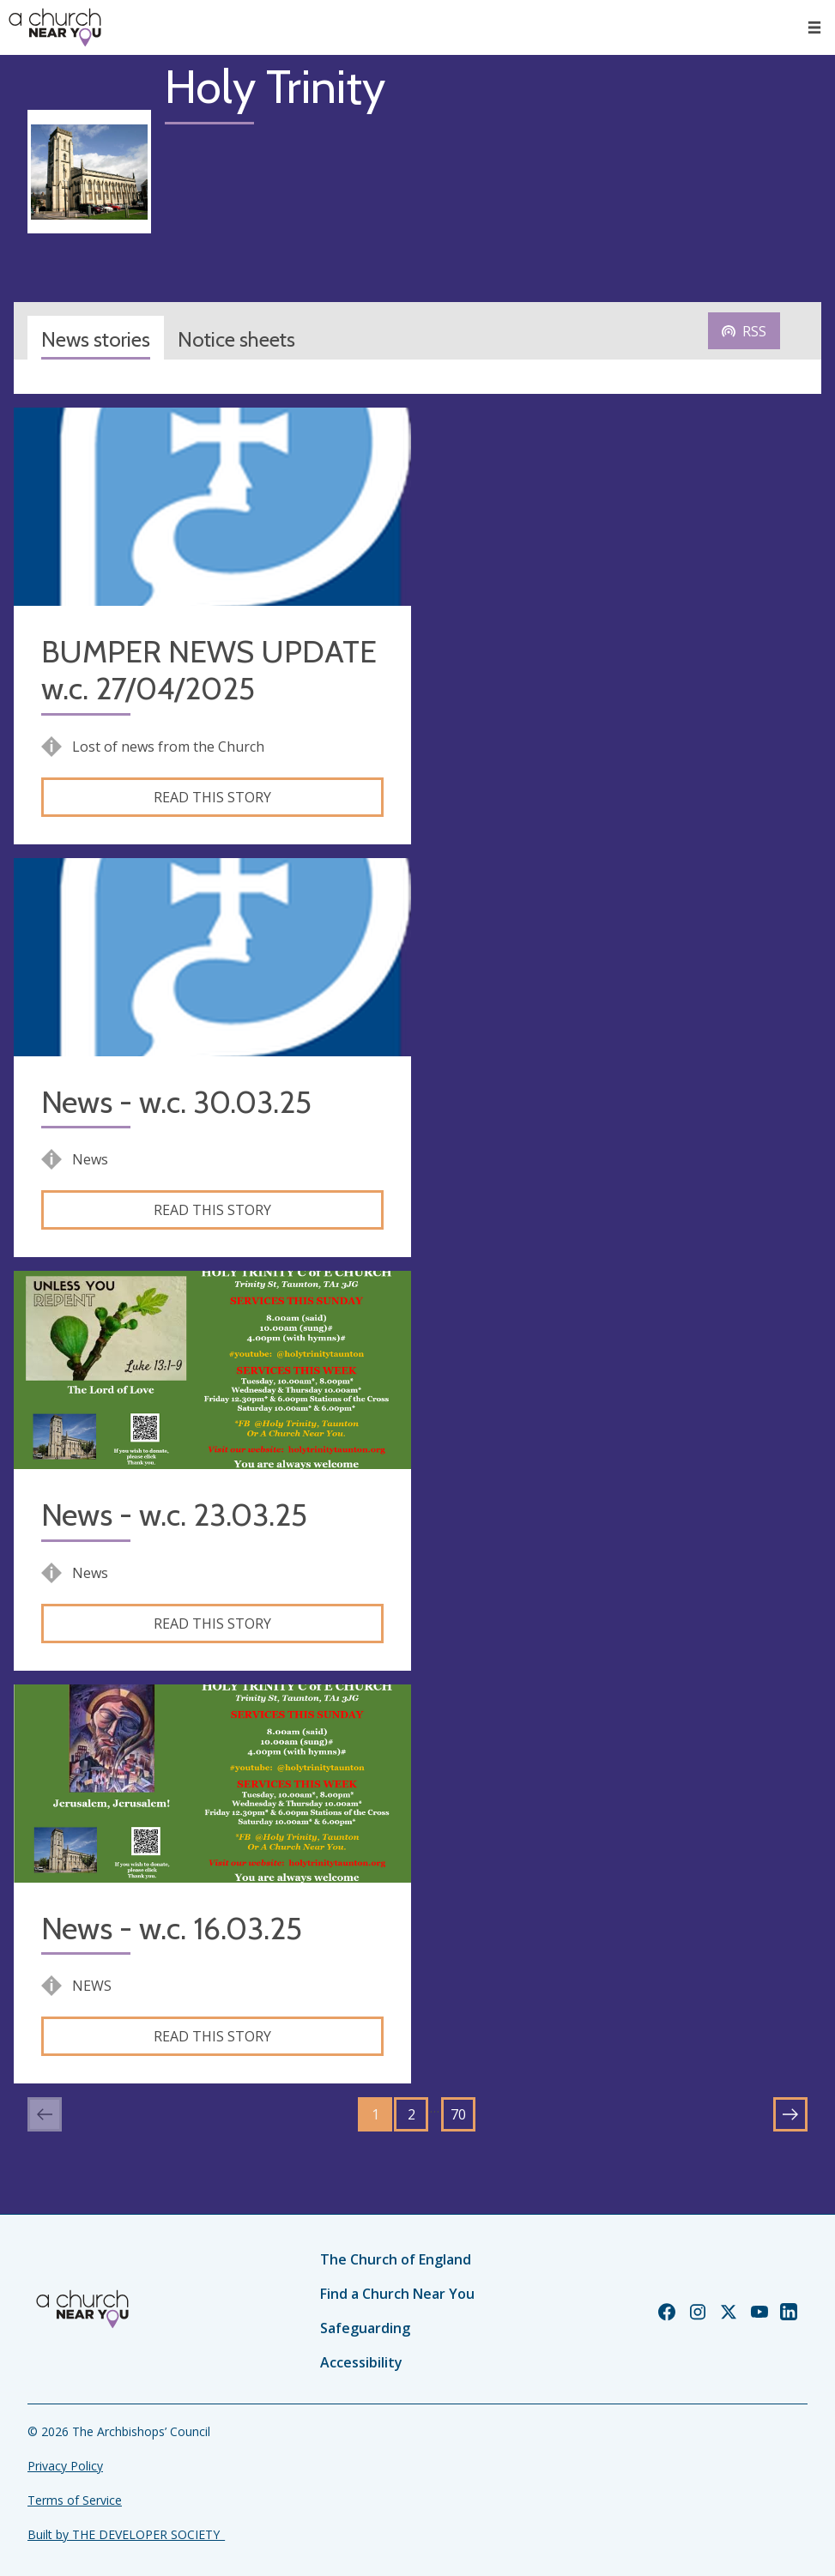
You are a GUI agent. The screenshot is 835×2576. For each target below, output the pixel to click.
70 (458, 2114)
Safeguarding (365, 2328)
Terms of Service (74, 2500)
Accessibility (361, 2362)
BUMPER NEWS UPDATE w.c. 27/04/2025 (209, 670)
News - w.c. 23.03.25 (174, 1515)
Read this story (212, 797)
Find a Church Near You (397, 2293)
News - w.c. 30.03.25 (176, 1102)
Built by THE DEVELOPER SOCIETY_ (126, 2534)
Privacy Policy (65, 2466)
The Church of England (395, 2259)
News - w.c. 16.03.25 (171, 1928)
